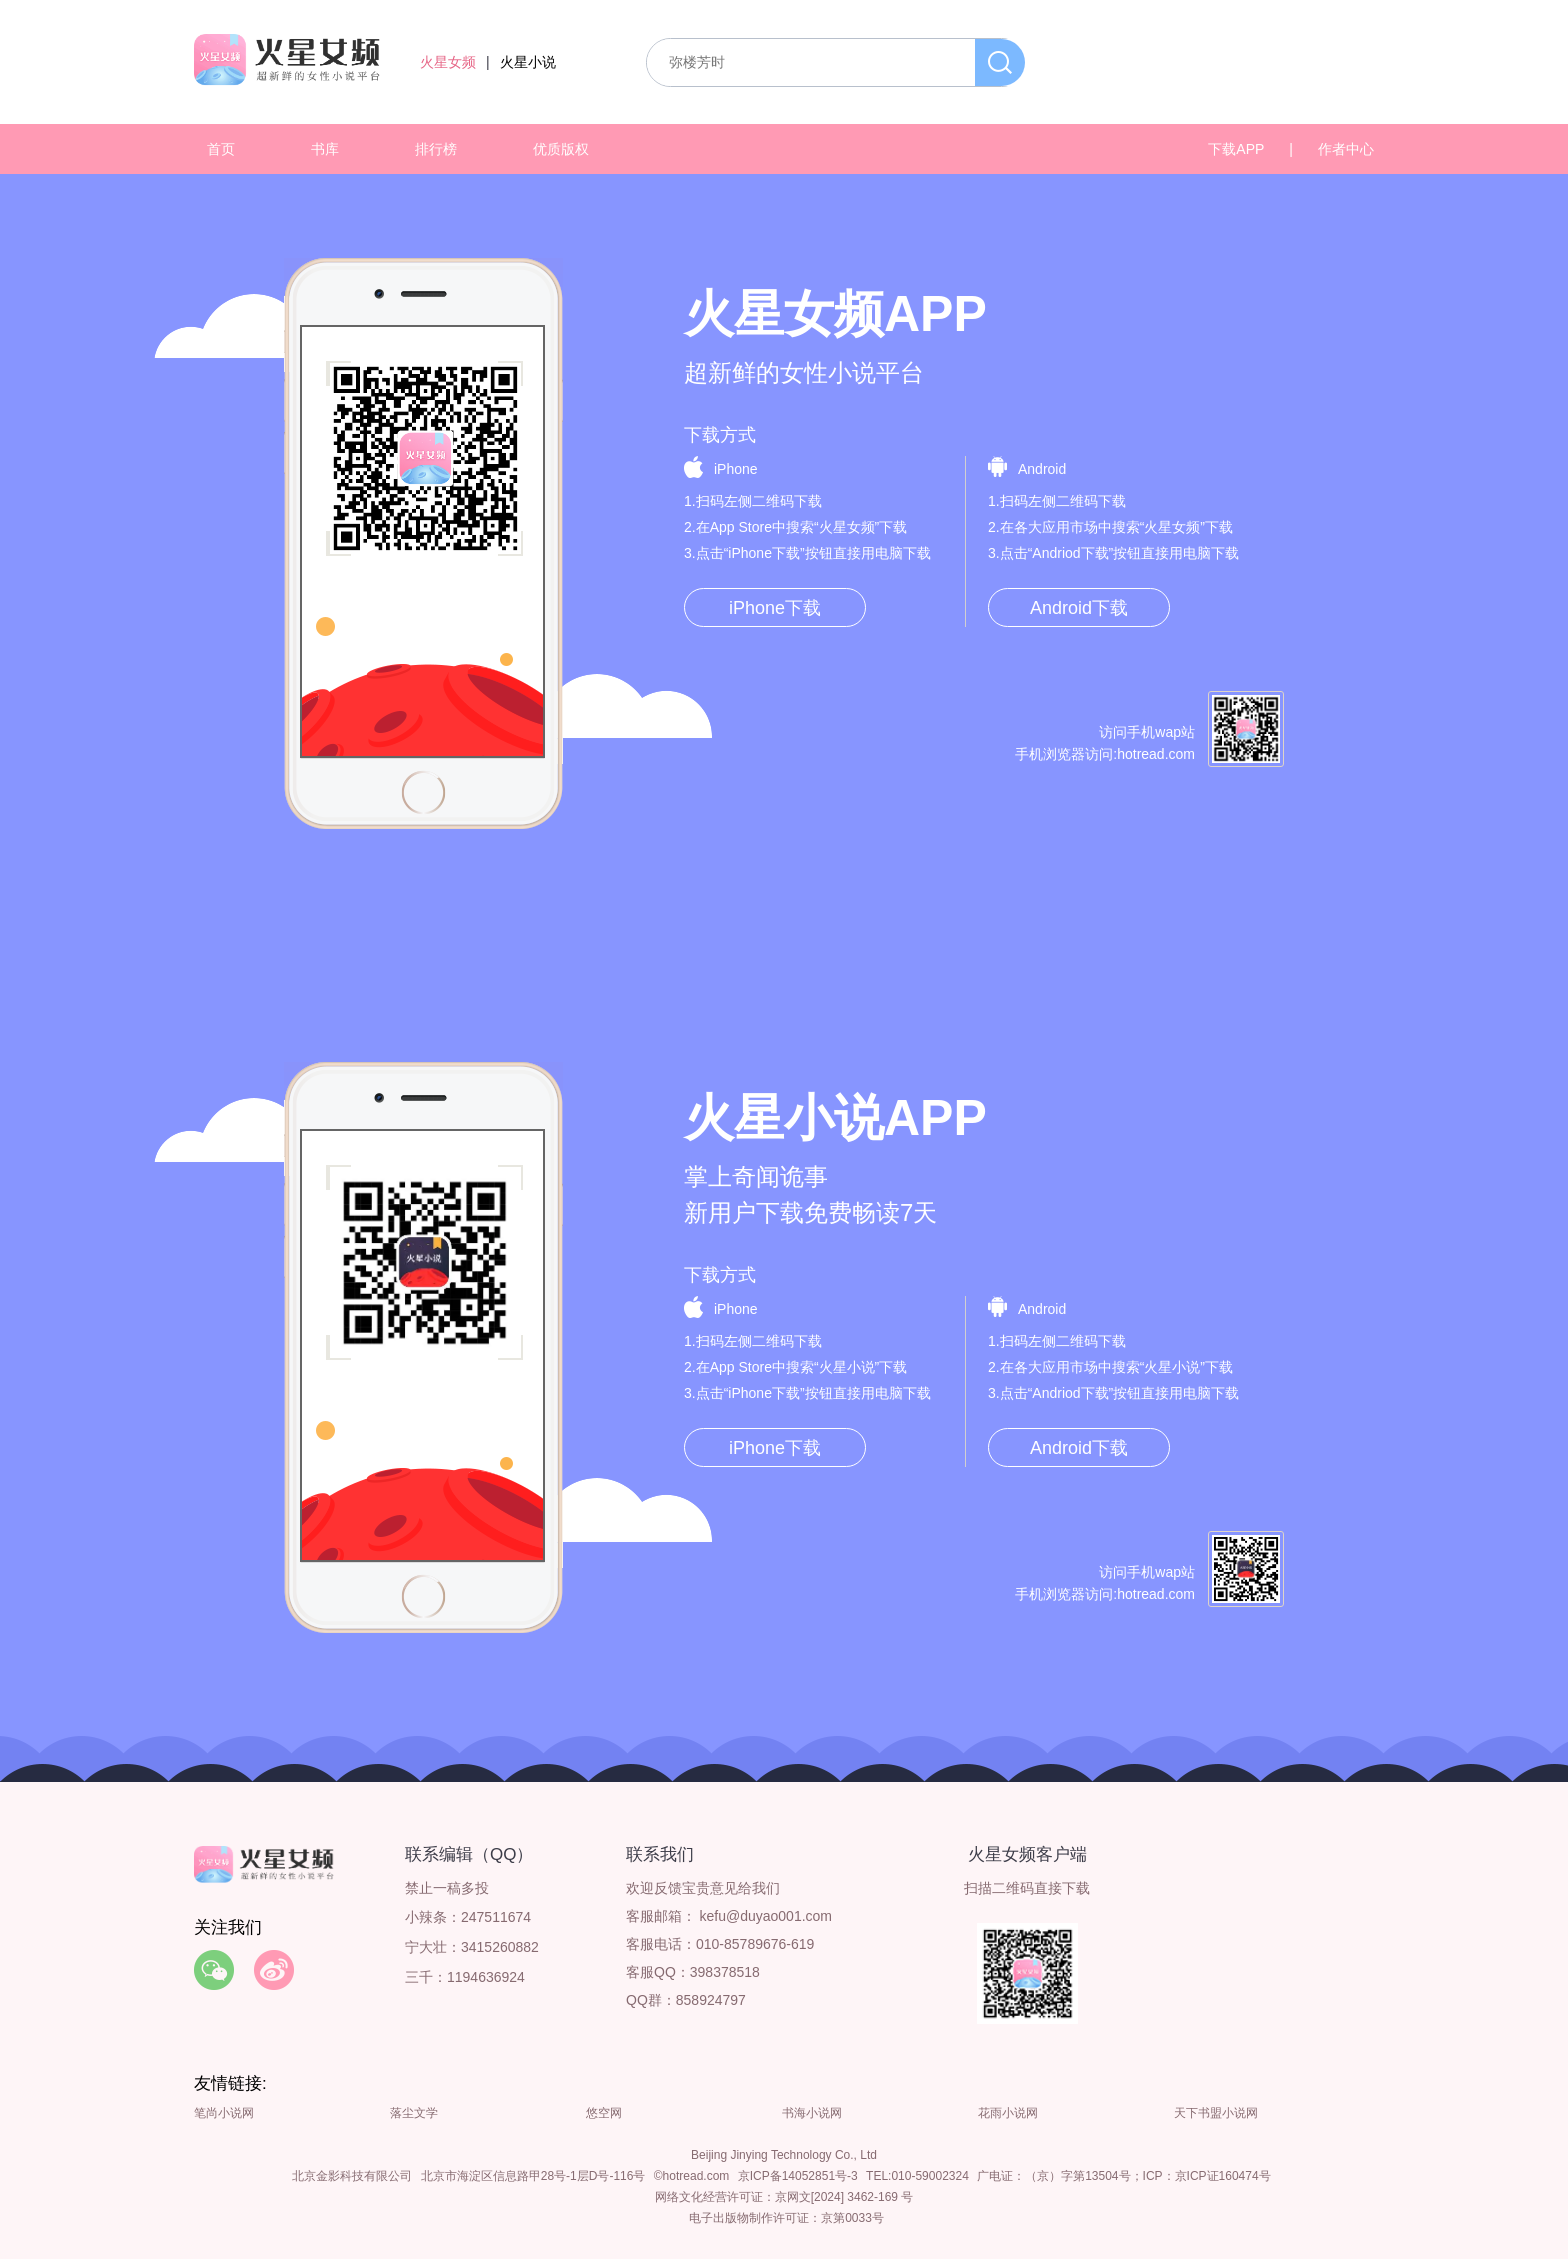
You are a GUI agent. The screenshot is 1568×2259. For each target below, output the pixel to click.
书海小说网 (812, 2113)
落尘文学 (414, 2113)
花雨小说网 (1008, 2113)
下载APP (1236, 149)
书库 (325, 149)
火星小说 (528, 62)
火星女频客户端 (1027, 1854)
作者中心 (1346, 149)
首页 (221, 149)
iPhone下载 (775, 608)
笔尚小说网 (224, 2113)
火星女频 (448, 62)
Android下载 (1079, 608)
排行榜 (436, 149)
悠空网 (604, 2113)
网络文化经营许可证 (709, 2197)
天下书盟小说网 (1216, 2113)
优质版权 (561, 149)
